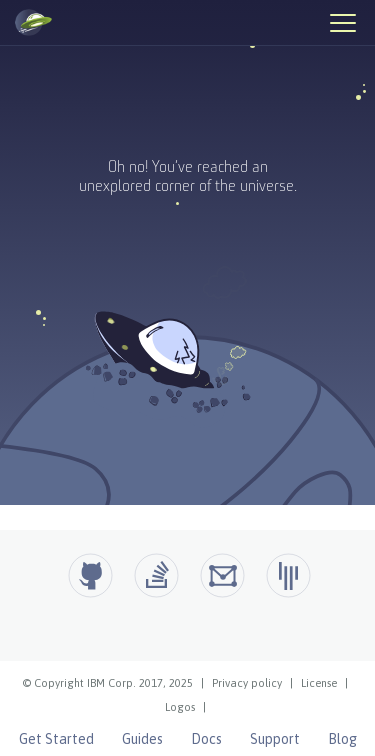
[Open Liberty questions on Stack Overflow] (156, 575)
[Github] (90, 575)
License (319, 683)
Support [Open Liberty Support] (275, 739)
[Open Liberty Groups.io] (222, 575)
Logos (180, 707)
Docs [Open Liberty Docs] (206, 739)
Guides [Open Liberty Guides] (142, 739)
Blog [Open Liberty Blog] (342, 739)
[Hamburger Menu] (342, 22)
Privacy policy (247, 683)
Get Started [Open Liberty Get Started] (56, 739)
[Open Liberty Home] (33, 23)
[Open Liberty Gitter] (288, 575)
